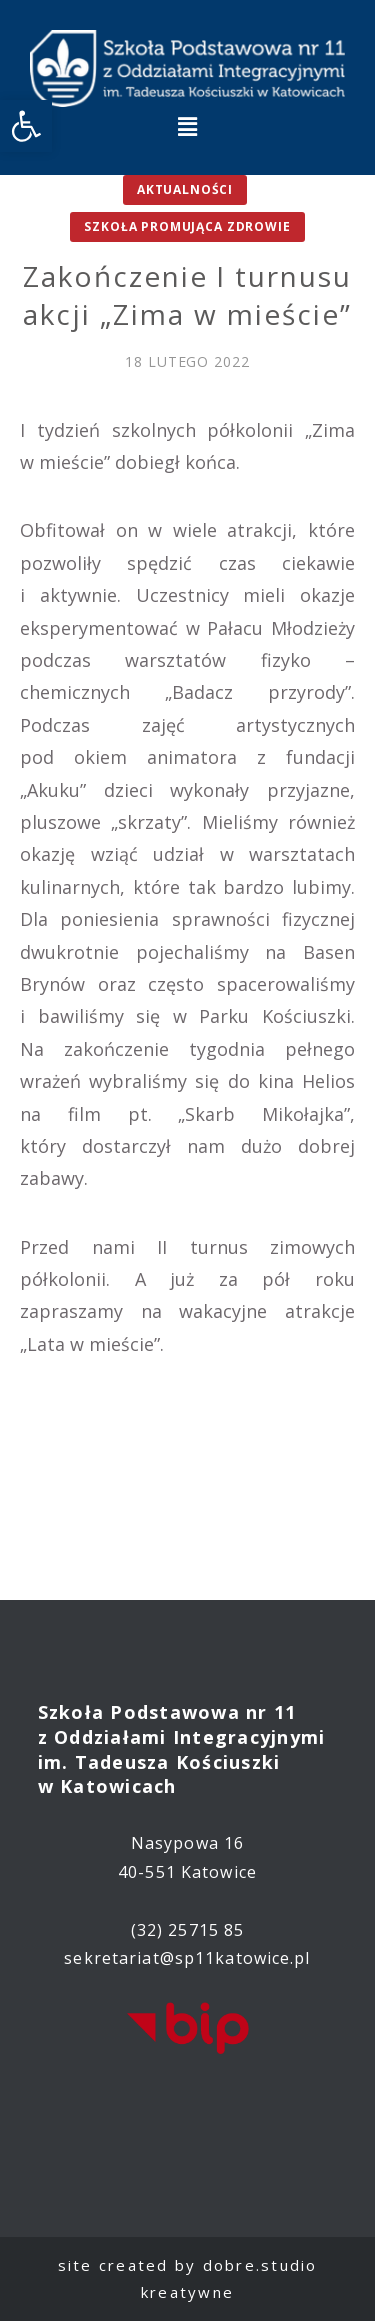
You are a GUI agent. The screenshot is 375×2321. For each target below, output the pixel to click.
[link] (26, 126)
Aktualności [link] (185, 189)
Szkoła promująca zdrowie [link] (187, 226)
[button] (187, 126)
